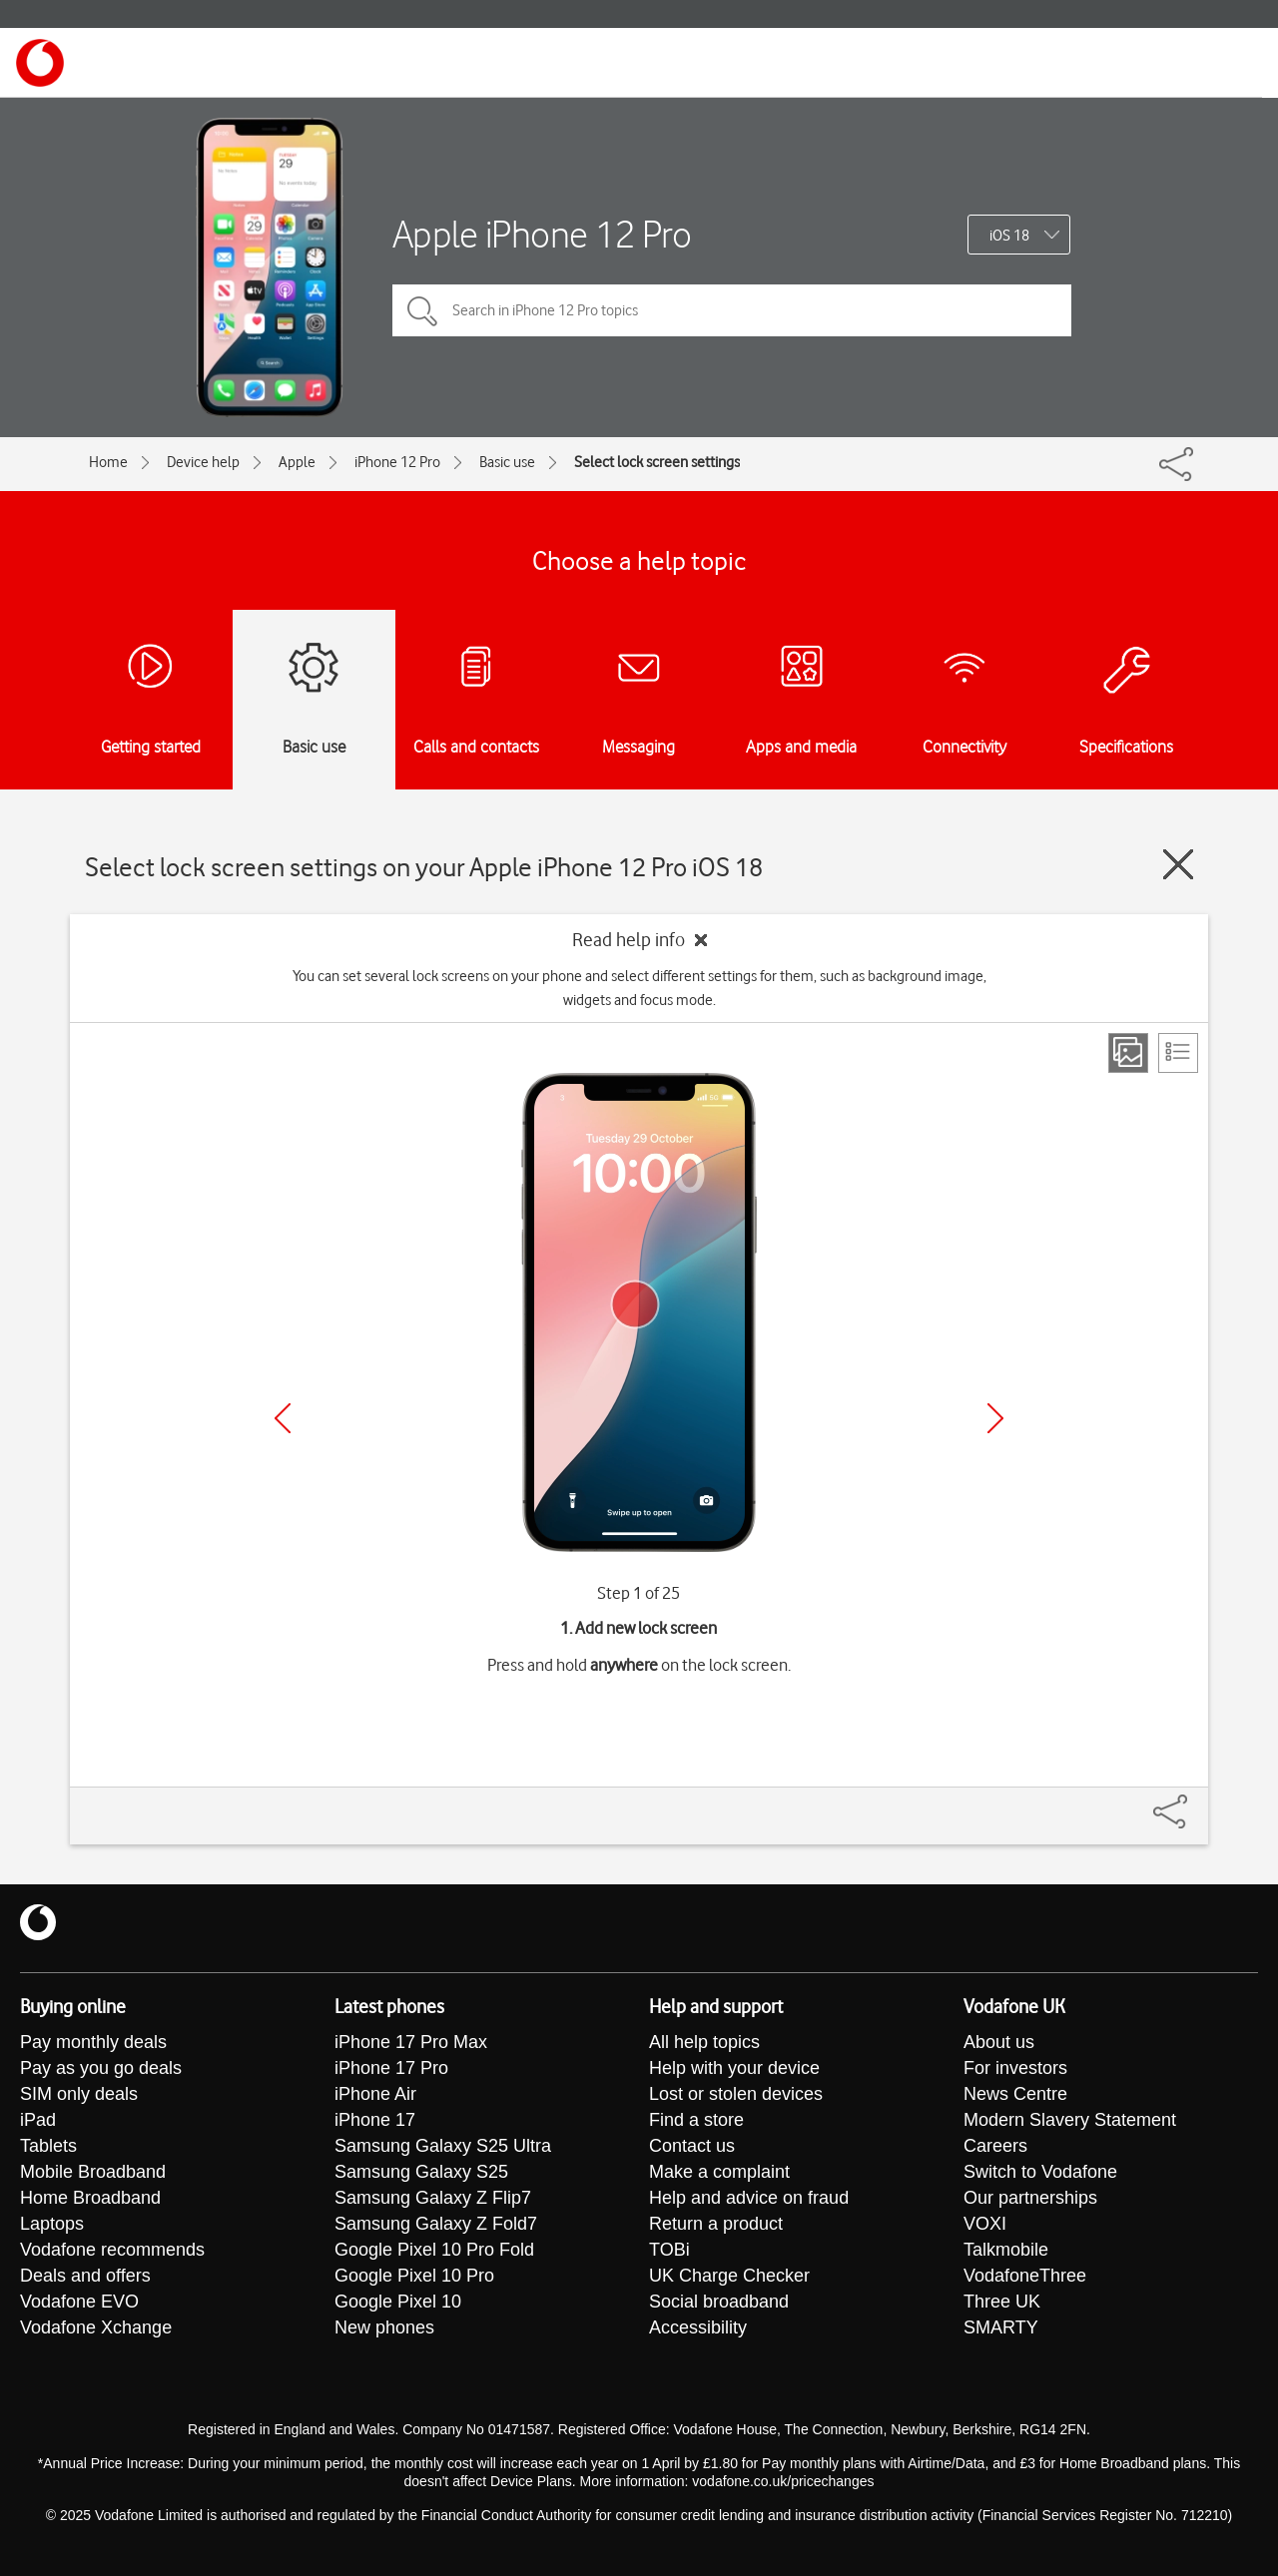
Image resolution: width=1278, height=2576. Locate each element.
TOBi (669, 2250)
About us (998, 2042)
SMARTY (1000, 2327)
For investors (1015, 2068)
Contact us (692, 2146)
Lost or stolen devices (736, 2094)
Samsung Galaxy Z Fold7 (435, 2224)
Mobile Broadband (93, 2172)
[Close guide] (1178, 864)
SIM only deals (79, 2094)
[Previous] (283, 1418)
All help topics (704, 2042)
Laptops (52, 2224)
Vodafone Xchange (96, 2327)
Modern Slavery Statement (1069, 2120)
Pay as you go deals (101, 2068)
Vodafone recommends (112, 2250)
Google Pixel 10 (397, 2302)
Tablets (48, 2146)
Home (108, 462)
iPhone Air (375, 2094)
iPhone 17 (374, 2120)
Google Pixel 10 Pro (414, 2276)
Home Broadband (90, 2198)
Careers (995, 2146)
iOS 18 (1009, 236)
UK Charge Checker (729, 2276)
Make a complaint (719, 2172)
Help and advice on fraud (749, 2198)
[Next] (995, 1418)
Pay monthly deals (93, 2042)
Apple (297, 462)
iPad (38, 2120)
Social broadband (719, 2302)
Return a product (716, 2224)
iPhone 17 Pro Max (410, 2042)
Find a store (696, 2120)
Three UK (1001, 2302)
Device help (203, 462)
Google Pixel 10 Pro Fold (434, 2250)
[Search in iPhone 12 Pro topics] (731, 310)
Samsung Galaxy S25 (421, 2172)
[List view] (1178, 1053)
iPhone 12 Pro (397, 462)
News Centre (1015, 2094)
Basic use (507, 462)
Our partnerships (1030, 2198)
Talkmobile (1005, 2250)
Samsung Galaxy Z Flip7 (432, 2198)
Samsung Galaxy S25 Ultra (442, 2146)
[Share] (1194, 1801)
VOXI (984, 2224)
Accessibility (698, 2327)
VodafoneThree (1024, 2276)
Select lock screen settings (657, 462)
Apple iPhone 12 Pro (542, 234)
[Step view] (1128, 1053)
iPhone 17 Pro (391, 2068)
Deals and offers (85, 2276)
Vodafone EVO (79, 2302)
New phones (384, 2327)
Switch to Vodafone (1040, 2172)
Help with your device (734, 2068)
